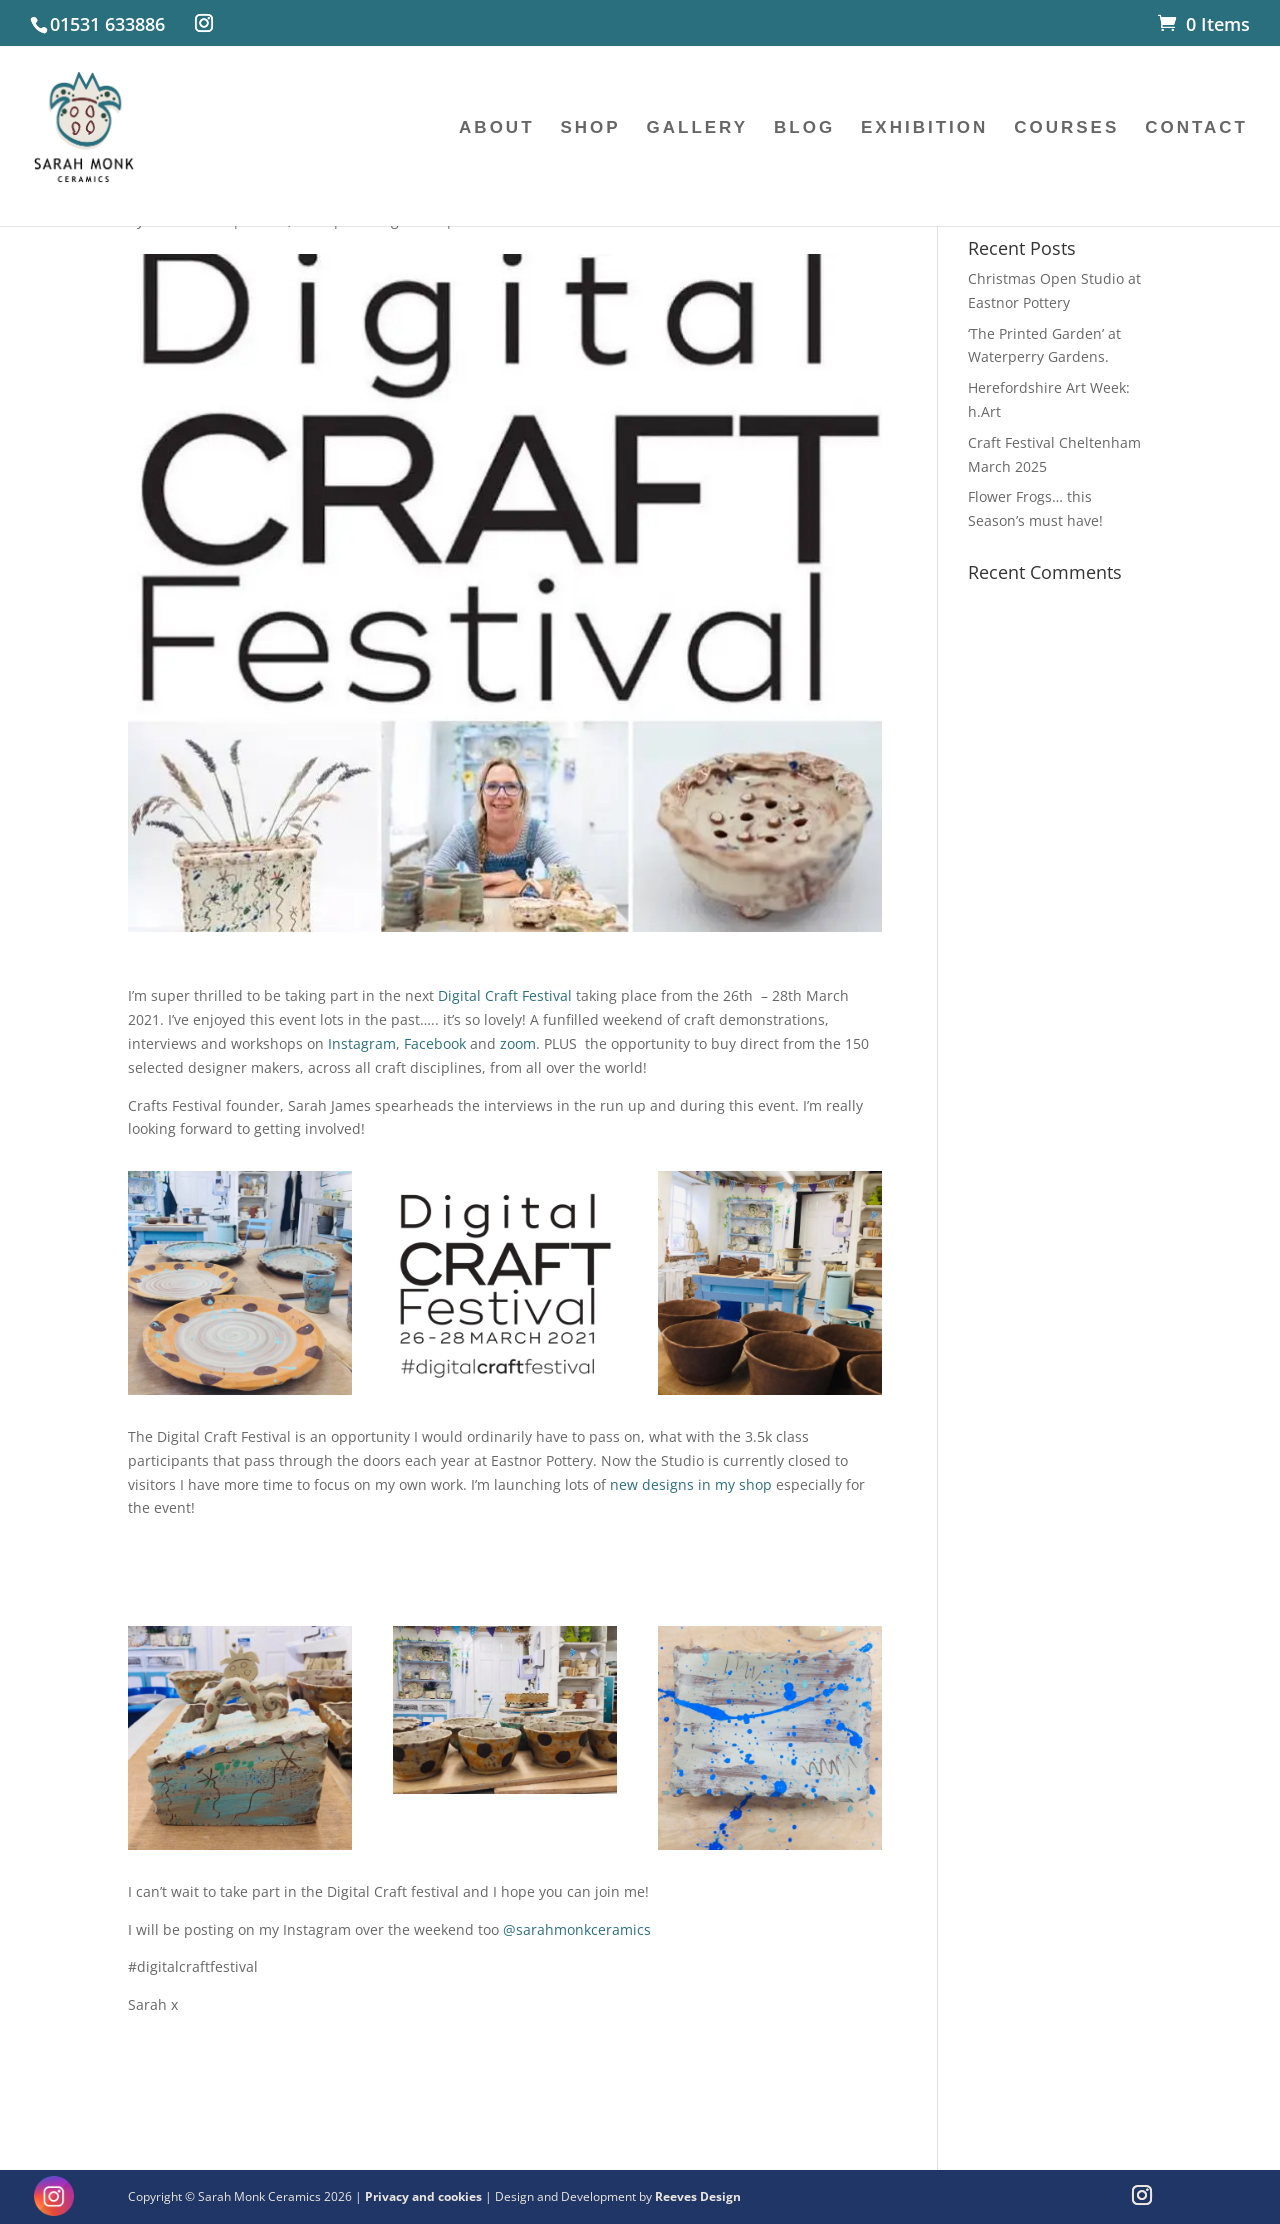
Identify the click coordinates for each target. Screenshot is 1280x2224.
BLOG (804, 129)
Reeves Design (698, 2196)
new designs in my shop (691, 1484)
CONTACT (1196, 129)
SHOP (590, 129)
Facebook (435, 1043)
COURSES (1066, 129)
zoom (518, 1043)
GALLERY (698, 129)
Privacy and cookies (425, 2196)
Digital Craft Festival (505, 995)
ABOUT (496, 129)
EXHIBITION (924, 129)
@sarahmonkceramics (577, 1929)
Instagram (362, 1043)
